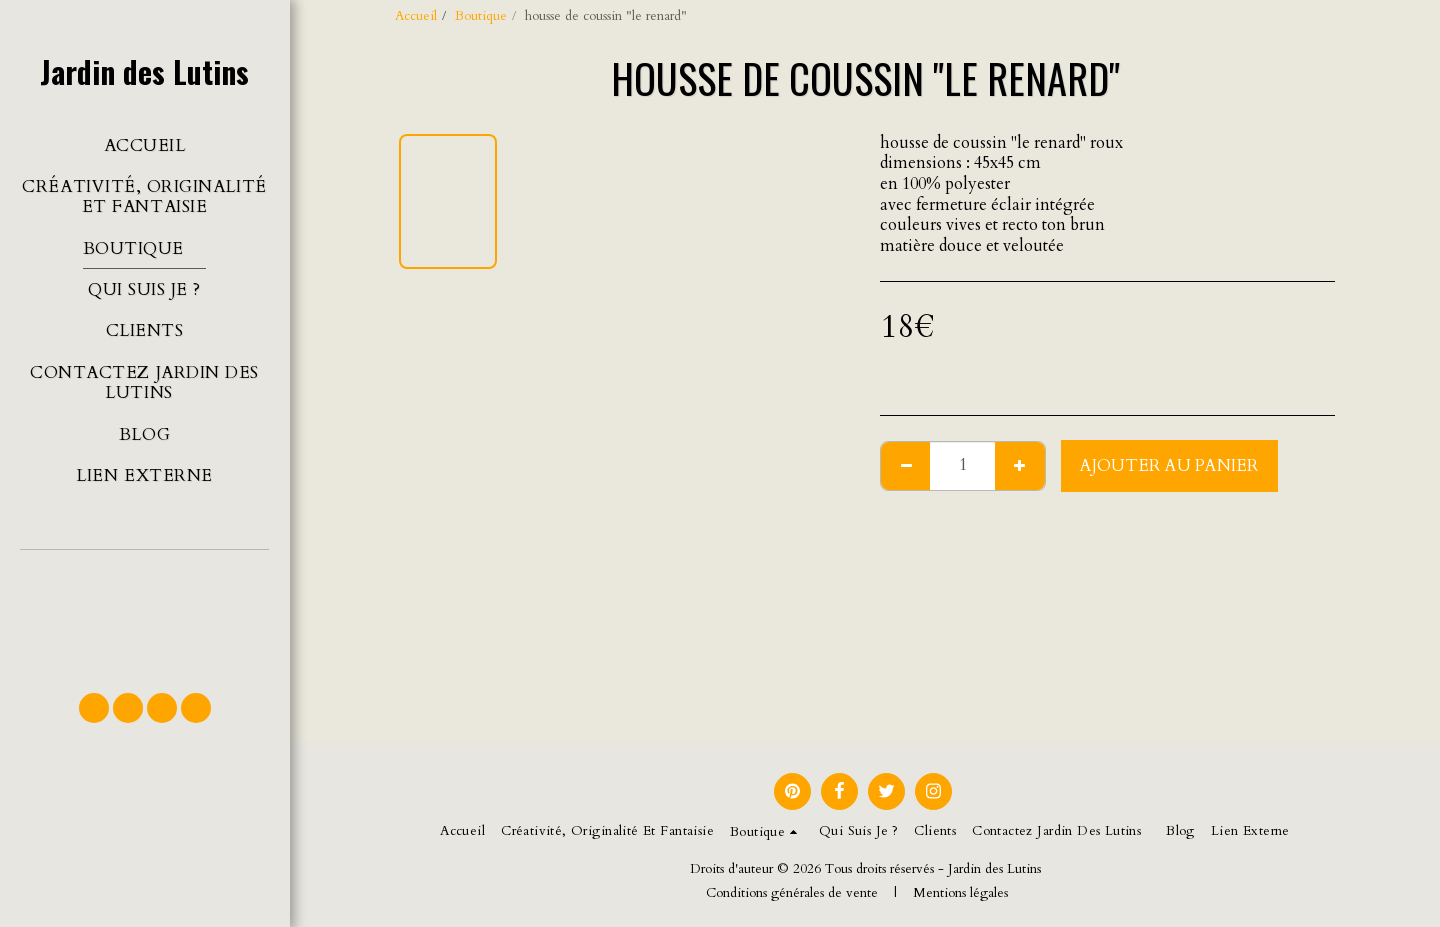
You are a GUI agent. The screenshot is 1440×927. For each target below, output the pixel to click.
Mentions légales (960, 893)
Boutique (481, 16)
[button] (144, 612)
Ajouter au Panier (1169, 466)
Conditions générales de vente (792, 893)
